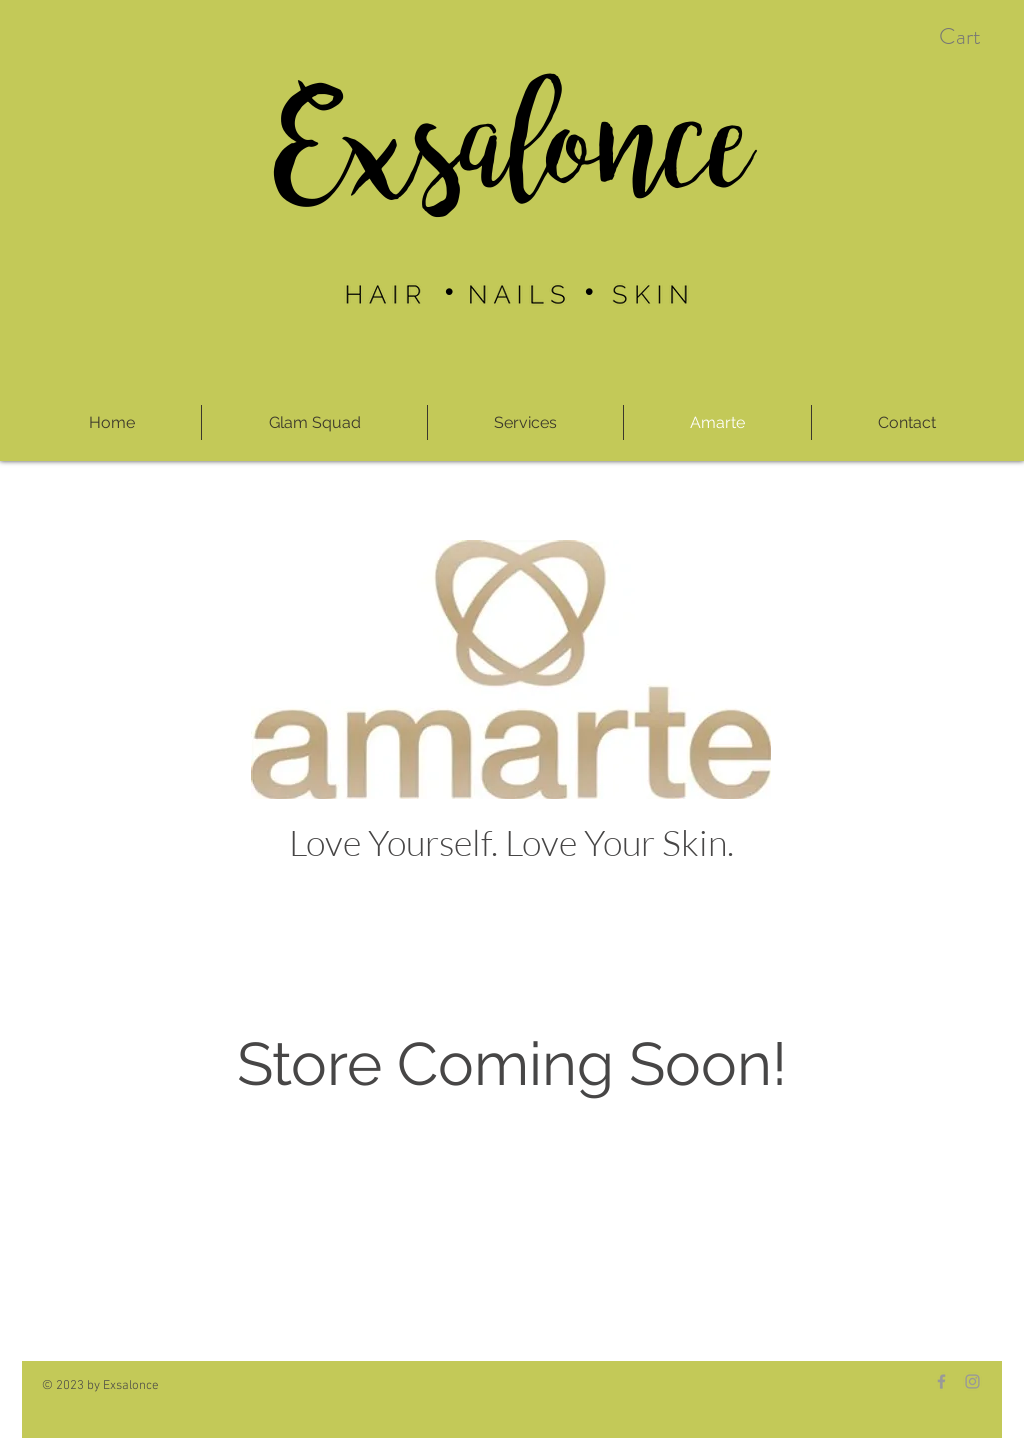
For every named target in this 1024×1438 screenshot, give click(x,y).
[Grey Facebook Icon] (941, 1381)
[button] (978, 36)
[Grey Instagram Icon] (972, 1381)
